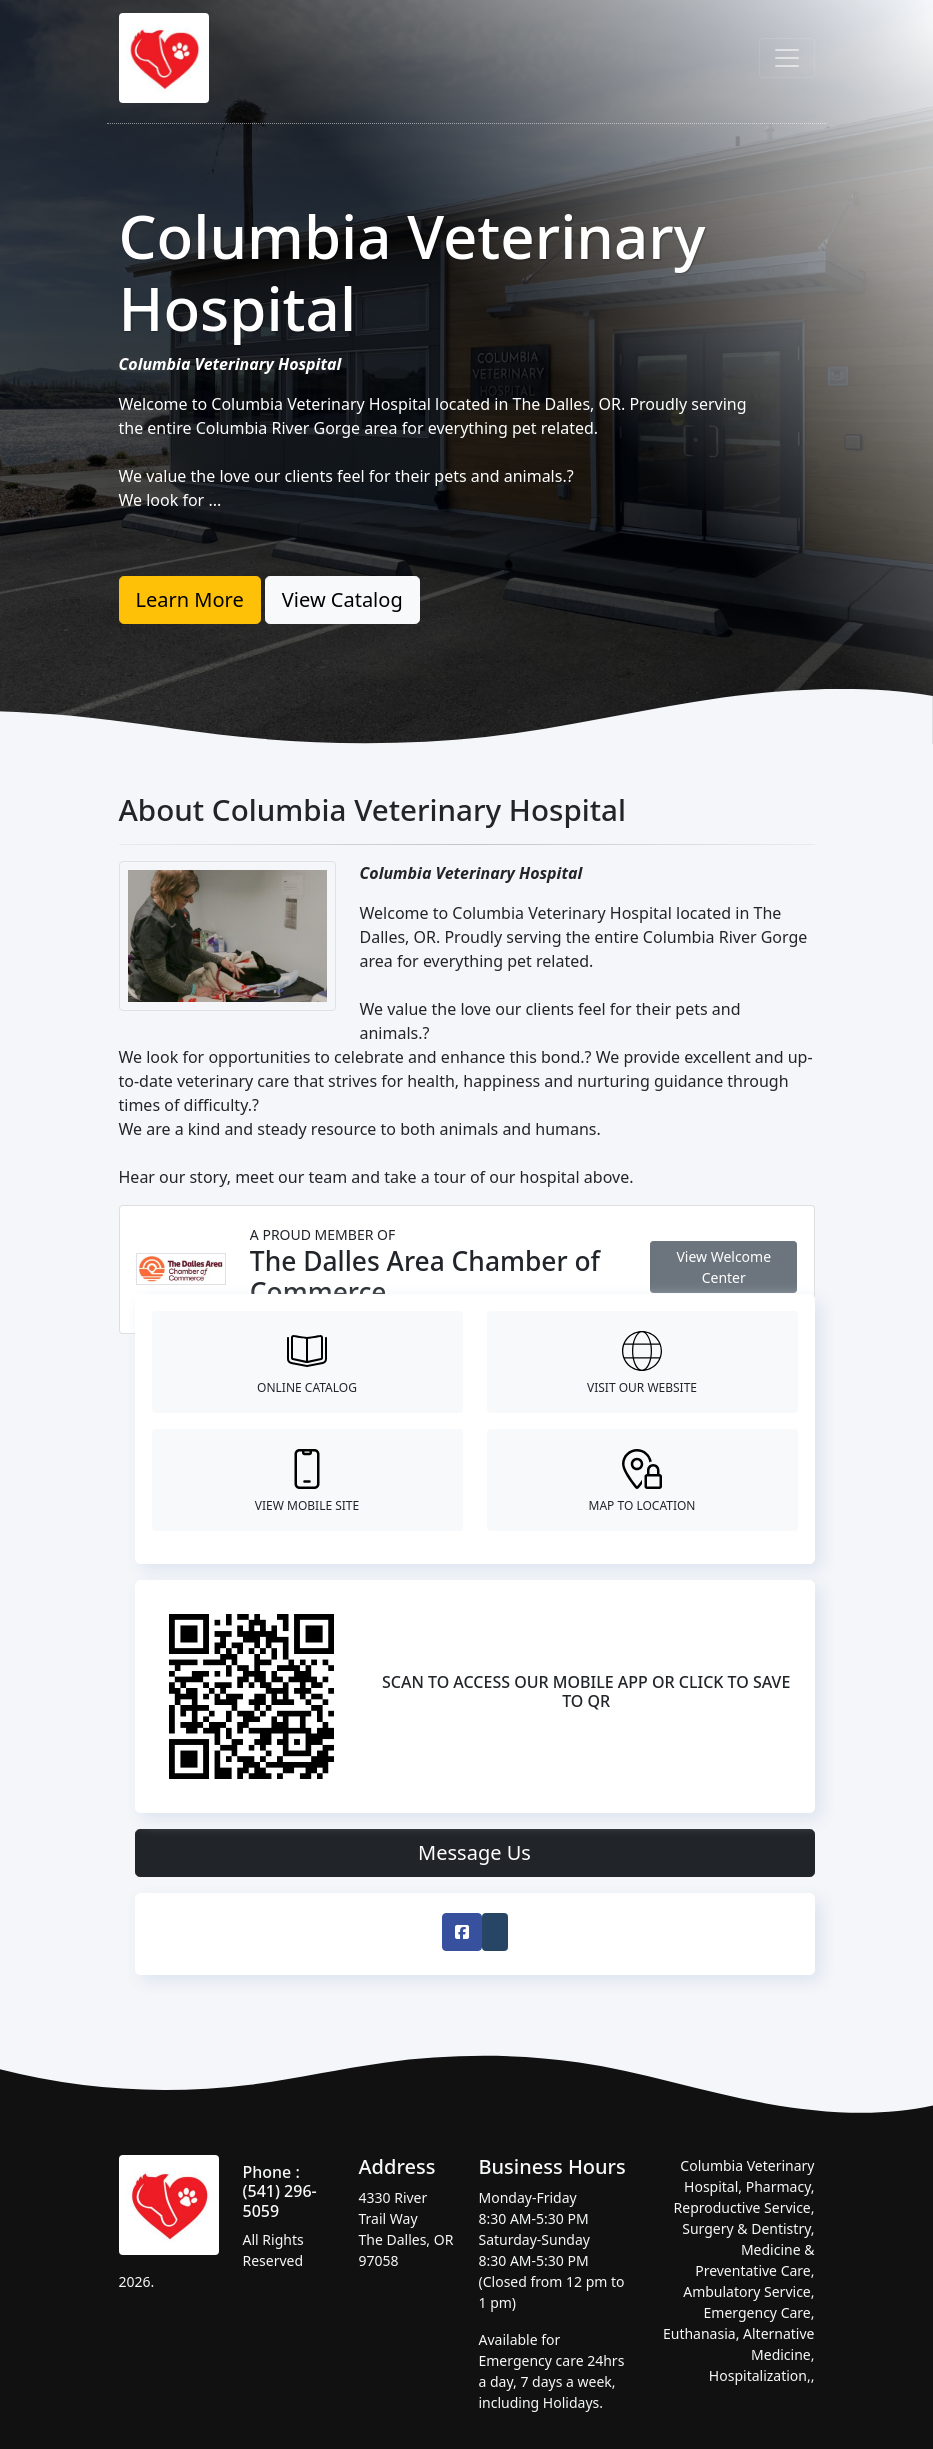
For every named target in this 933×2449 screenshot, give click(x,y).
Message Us (474, 1852)
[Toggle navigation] (787, 58)
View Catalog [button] (342, 599)
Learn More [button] (190, 599)
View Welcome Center (723, 1267)
